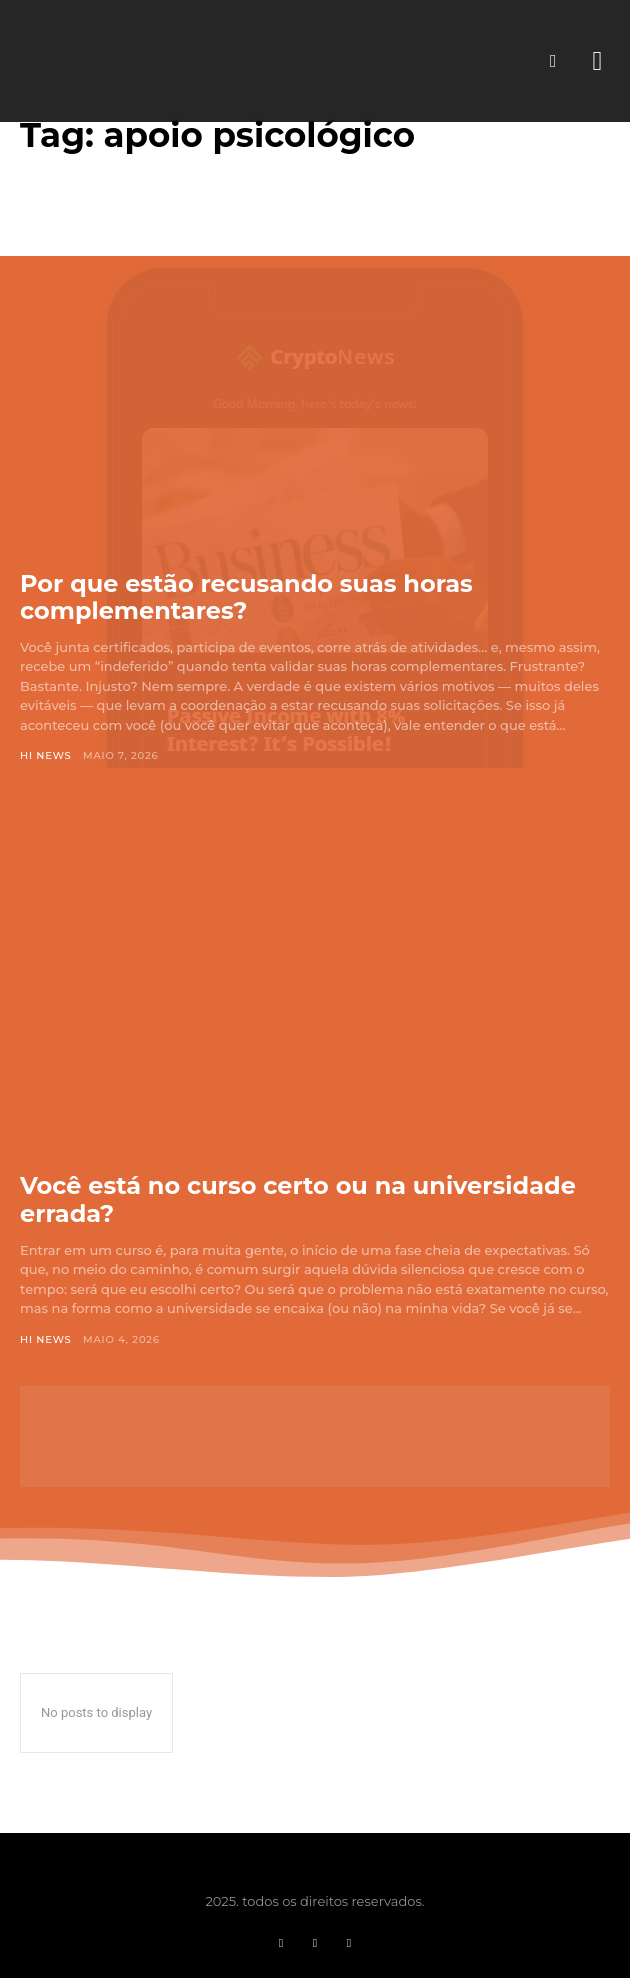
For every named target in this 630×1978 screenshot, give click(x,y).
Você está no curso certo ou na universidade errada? (298, 1199)
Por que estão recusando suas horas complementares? (246, 597)
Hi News (46, 755)
